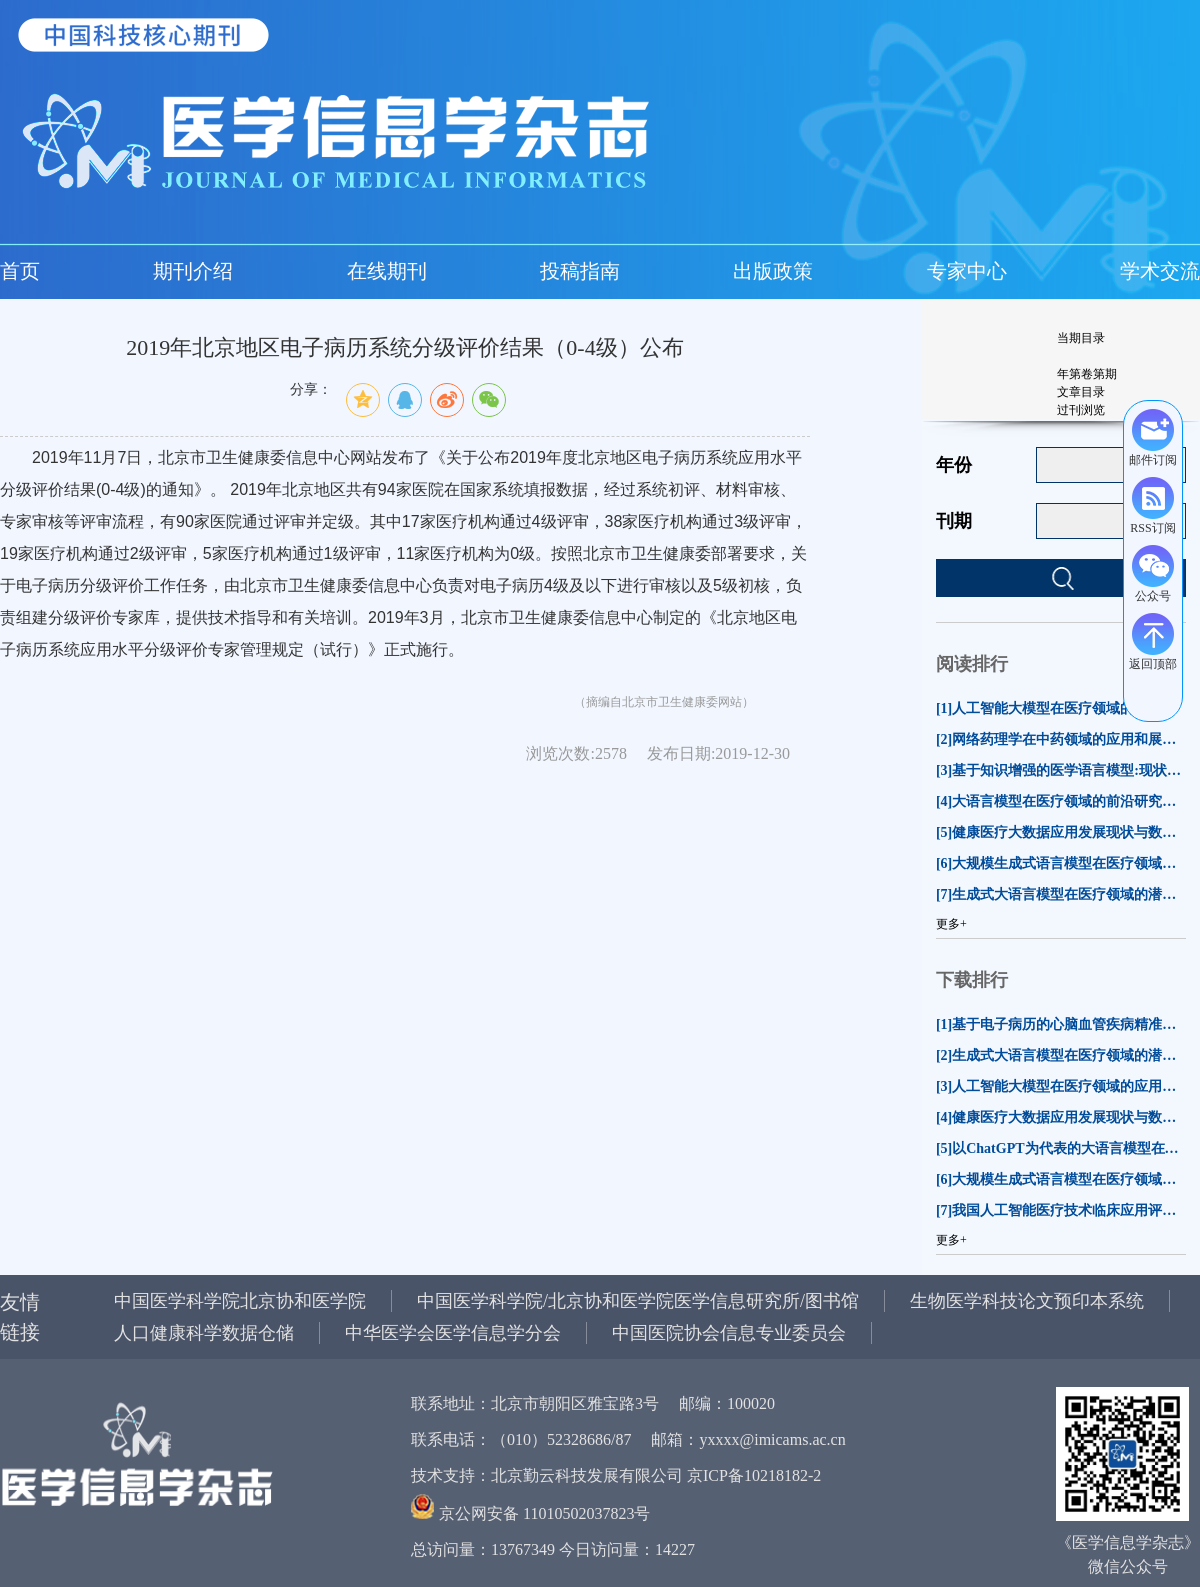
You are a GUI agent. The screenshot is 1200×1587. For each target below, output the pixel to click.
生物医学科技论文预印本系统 (1027, 1301)
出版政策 (773, 271)
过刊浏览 (1081, 410)
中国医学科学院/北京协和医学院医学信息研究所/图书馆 (638, 1301)
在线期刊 (387, 271)
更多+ (951, 924)
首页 (20, 271)
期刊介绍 (193, 271)
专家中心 (967, 271)
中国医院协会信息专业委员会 (729, 1333)
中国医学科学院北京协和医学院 (240, 1301)
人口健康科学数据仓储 (204, 1333)
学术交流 (1160, 271)
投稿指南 (580, 271)
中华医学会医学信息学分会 (453, 1333)
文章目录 (1081, 392)
